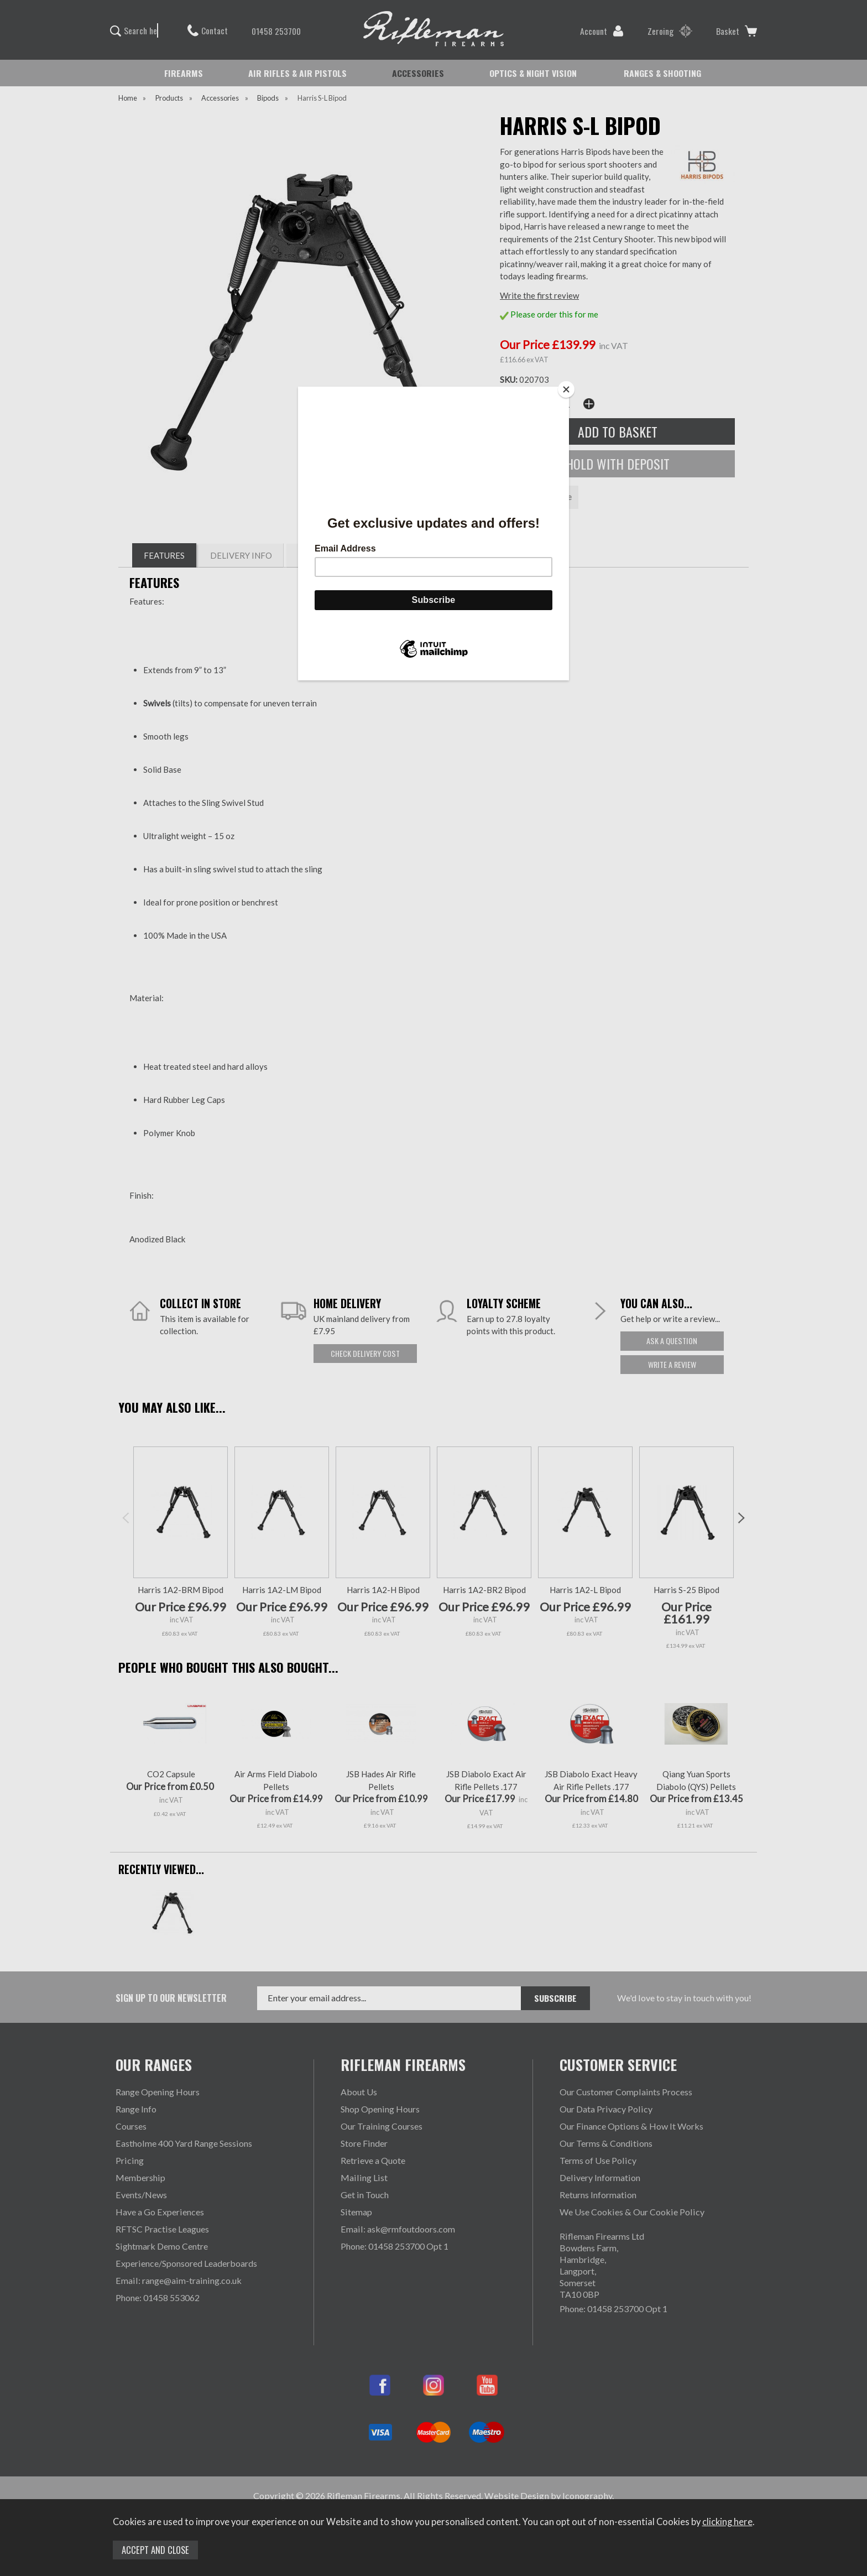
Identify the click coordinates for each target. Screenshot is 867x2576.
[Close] (566, 389)
